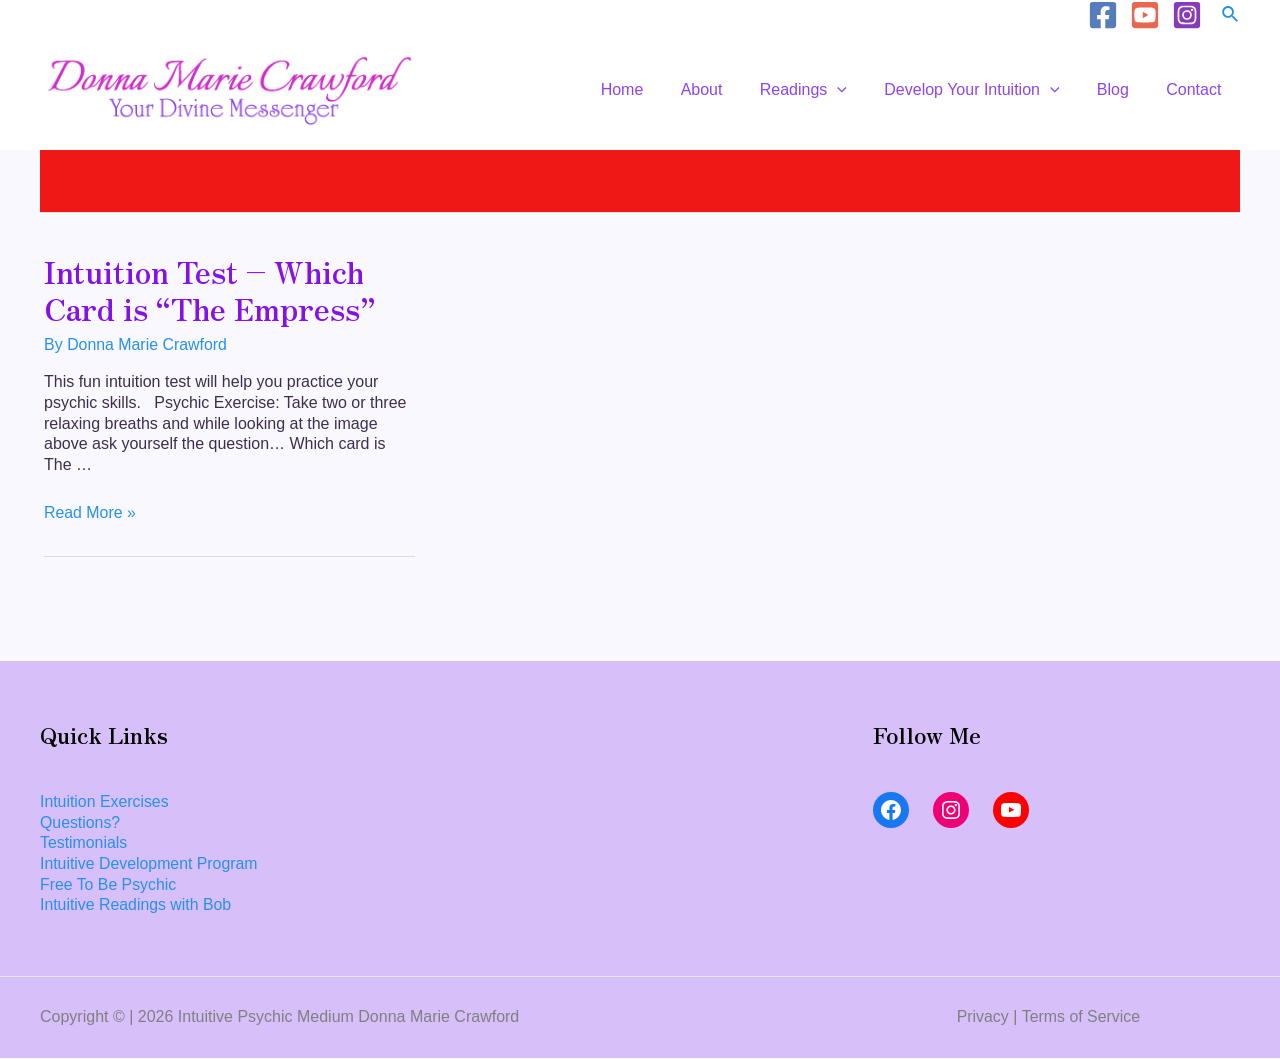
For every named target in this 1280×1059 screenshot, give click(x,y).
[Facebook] (1103, 15)
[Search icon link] (1231, 15)
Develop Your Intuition (985, 90)
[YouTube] (1145, 15)
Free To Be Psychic (109, 884)
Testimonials (84, 843)
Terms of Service (1080, 1017)
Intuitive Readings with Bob (136, 905)
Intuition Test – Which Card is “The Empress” (209, 289)
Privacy (982, 1017)
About (726, 89)
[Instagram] (1187, 15)
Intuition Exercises (105, 801)
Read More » (90, 512)
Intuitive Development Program (150, 864)
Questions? (80, 822)
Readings (821, 90)
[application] (856, 90)
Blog (1121, 89)
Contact (1196, 89)
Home (651, 89)
